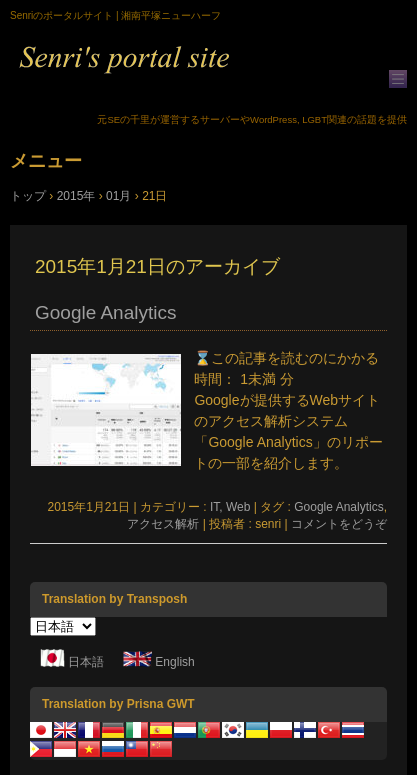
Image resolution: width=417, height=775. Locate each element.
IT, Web (230, 507)
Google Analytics (105, 312)
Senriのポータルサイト (208, 71)
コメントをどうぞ (339, 524)
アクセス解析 (163, 524)
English (174, 663)
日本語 (86, 663)
